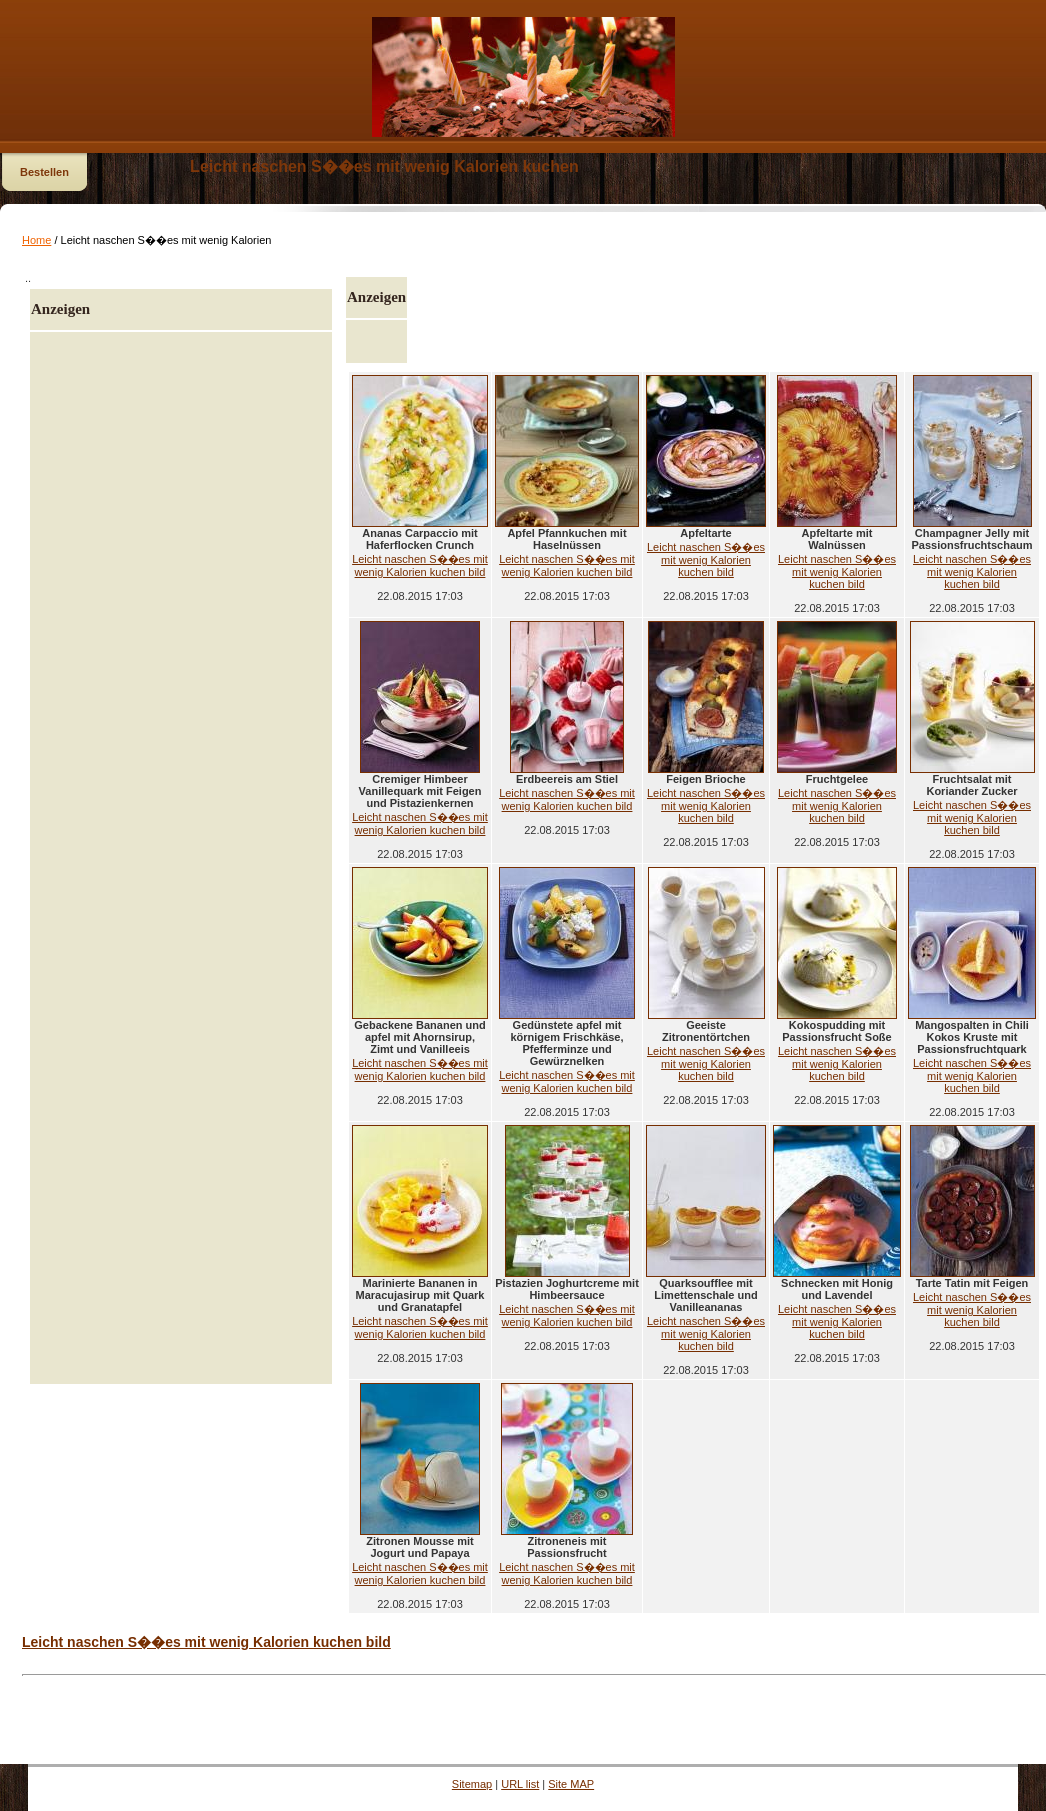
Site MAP (571, 1784)
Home (36, 240)
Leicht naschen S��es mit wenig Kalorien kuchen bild (420, 565)
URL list (520, 1784)
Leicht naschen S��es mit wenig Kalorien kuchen (384, 166)
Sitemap (472, 1784)
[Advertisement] (181, 858)
